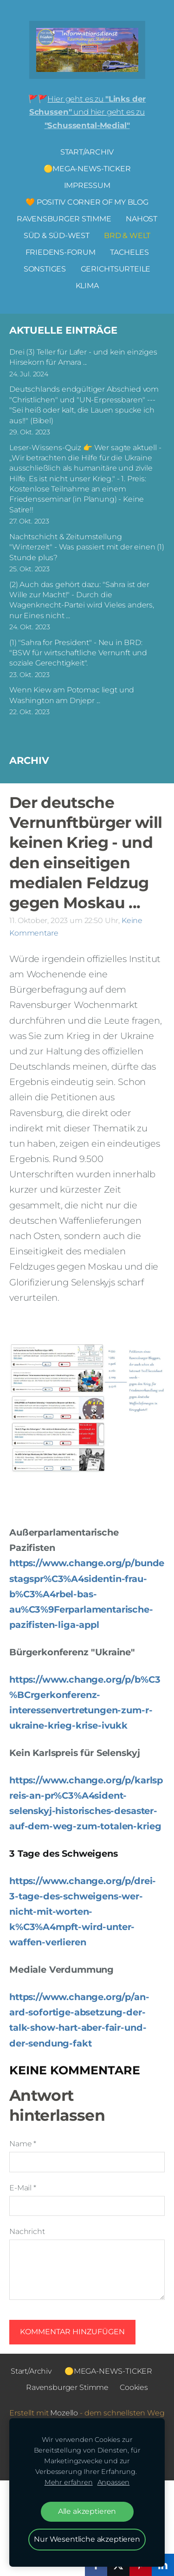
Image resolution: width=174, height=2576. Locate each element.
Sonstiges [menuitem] (45, 269)
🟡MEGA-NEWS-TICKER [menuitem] (87, 168)
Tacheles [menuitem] (129, 252)
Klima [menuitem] (87, 285)
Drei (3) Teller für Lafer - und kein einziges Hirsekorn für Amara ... (83, 357)
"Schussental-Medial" (87, 125)
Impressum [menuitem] (87, 185)
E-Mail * (22, 2187)
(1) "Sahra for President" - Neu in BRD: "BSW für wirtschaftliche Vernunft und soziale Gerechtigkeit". (78, 653)
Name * (22, 2143)
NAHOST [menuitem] (141, 218)
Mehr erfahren (69, 2482)
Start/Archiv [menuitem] (87, 152)
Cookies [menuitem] (134, 2387)
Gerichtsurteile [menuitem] (115, 269)
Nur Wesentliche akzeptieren (87, 2539)
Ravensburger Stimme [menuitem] (64, 218)
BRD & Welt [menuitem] (127, 235)
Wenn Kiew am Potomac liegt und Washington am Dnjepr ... (71, 694)
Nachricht (27, 2231)
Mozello (64, 2412)
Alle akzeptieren (87, 2511)
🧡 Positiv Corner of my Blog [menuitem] (87, 202)
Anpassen (113, 2482)
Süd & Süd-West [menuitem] (57, 235)
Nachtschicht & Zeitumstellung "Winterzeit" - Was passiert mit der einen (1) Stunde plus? (86, 547)
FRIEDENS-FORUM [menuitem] (61, 252)
